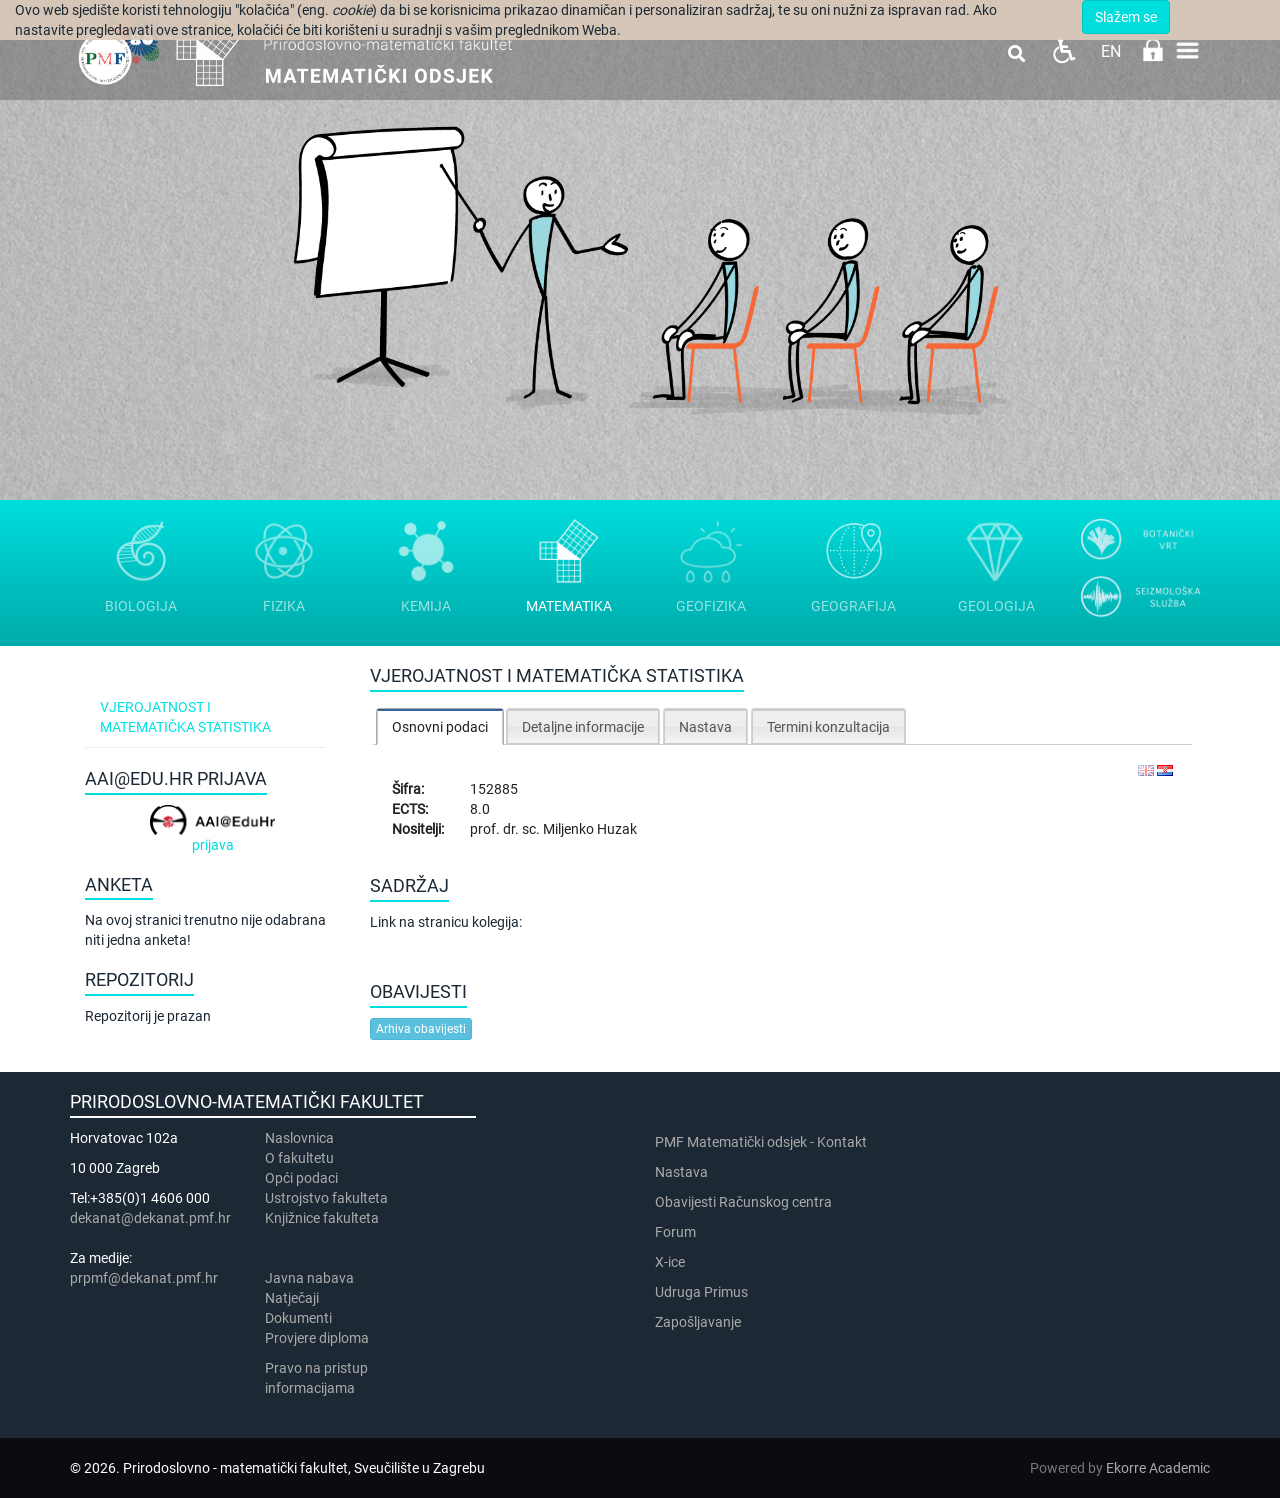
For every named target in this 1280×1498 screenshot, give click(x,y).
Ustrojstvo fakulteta (326, 1198)
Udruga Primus (701, 1292)
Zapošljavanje (698, 1322)
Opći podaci (301, 1178)
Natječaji (292, 1298)
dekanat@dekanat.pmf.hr (150, 1218)
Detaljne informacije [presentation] (583, 727)
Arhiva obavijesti (421, 1029)
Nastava (681, 1172)
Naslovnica (299, 1138)
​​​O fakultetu (299, 1158)
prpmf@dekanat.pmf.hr (144, 1278)
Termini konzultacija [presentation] (828, 727)
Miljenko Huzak (590, 829)
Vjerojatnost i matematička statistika (185, 717)
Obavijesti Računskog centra (743, 1202)
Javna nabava (309, 1278)
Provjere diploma (317, 1338)
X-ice (670, 1262)
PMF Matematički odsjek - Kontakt (761, 1142)
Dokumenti (298, 1318)
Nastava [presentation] (705, 727)
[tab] (440, 726)
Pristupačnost (1063, 50)
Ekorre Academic (1158, 1468)
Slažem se (1126, 17)
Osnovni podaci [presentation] (440, 727)
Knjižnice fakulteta (322, 1218)
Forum (675, 1232)
